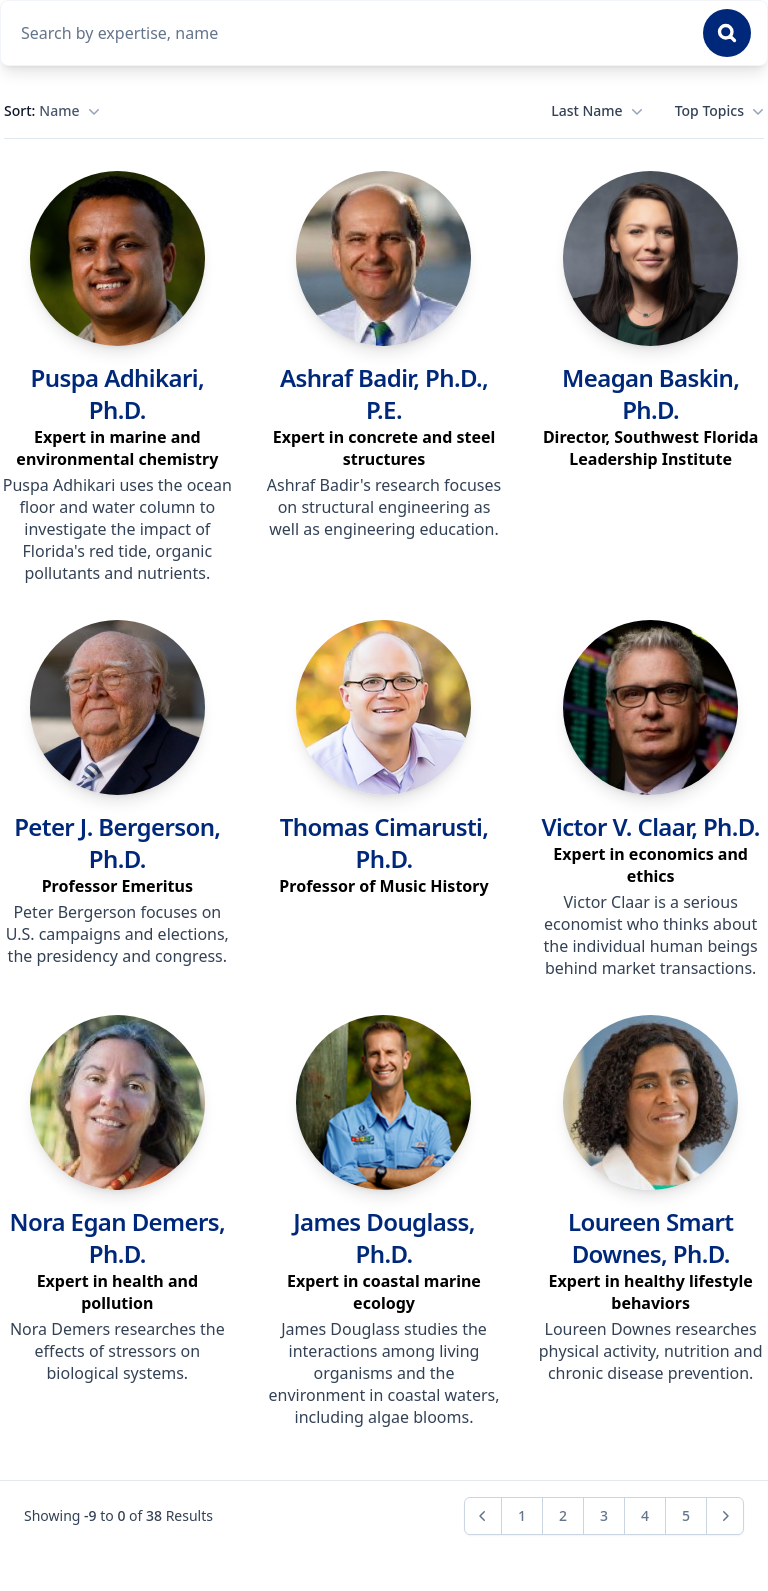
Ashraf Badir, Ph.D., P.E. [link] (384, 393)
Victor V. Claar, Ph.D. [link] (650, 826)
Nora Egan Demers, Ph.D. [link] (118, 1237)
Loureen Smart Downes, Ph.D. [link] (650, 1237)
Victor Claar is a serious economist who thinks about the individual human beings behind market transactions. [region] (651, 935)
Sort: (52, 111)
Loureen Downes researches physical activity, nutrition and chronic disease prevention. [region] (651, 1351)
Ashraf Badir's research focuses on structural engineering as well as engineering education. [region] (384, 507)
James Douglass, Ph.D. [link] (384, 1237)
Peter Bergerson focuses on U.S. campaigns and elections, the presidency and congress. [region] (117, 934)
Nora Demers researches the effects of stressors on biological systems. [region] (117, 1351)
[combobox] (350, 33)
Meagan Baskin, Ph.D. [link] (650, 393)
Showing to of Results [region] (118, 1515)
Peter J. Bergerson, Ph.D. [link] (117, 842)
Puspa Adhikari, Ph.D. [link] (118, 393)
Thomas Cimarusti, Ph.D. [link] (384, 842)
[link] (117, 258)
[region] (117, 448)
